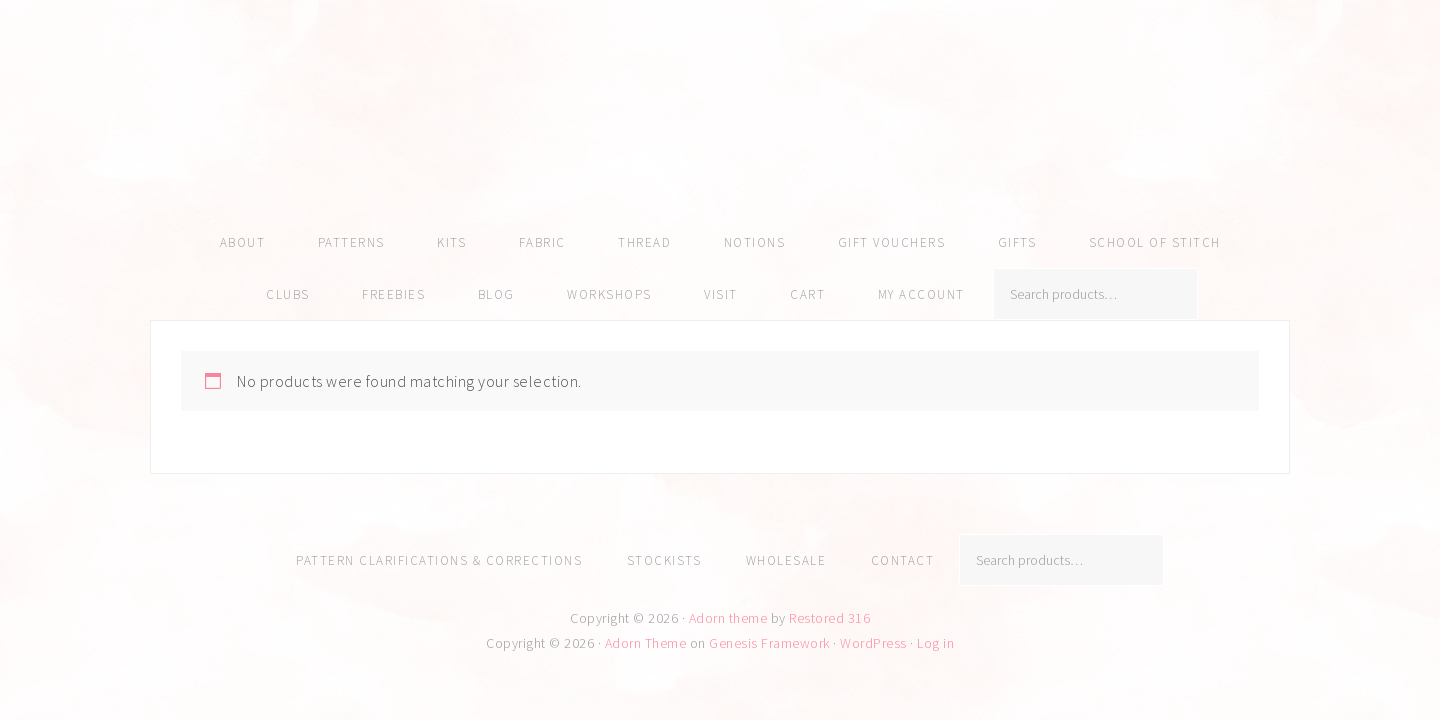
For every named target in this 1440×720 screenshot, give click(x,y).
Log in (935, 643)
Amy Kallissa (720, 135)
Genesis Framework (769, 643)
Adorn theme (728, 618)
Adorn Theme (646, 643)
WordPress (873, 643)
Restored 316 (829, 618)
